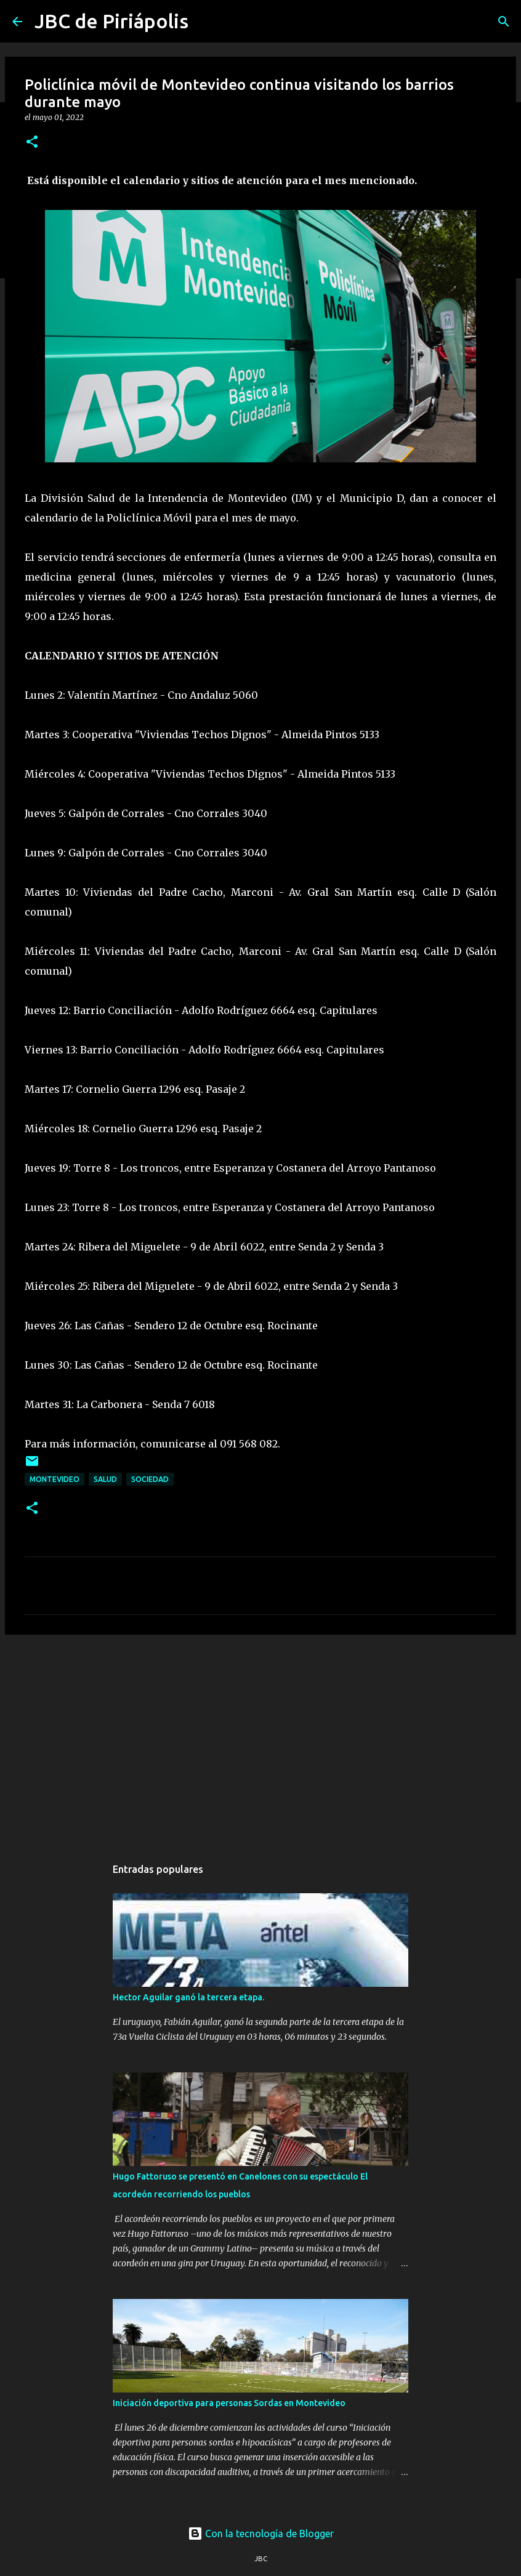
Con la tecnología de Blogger (261, 2533)
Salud (105, 1479)
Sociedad (150, 1479)
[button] (32, 142)
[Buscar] (503, 21)
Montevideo (54, 1479)
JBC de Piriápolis (111, 21)
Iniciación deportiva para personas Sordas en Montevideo (229, 2403)
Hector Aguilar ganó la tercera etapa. (188, 1997)
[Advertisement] (260, 1739)
